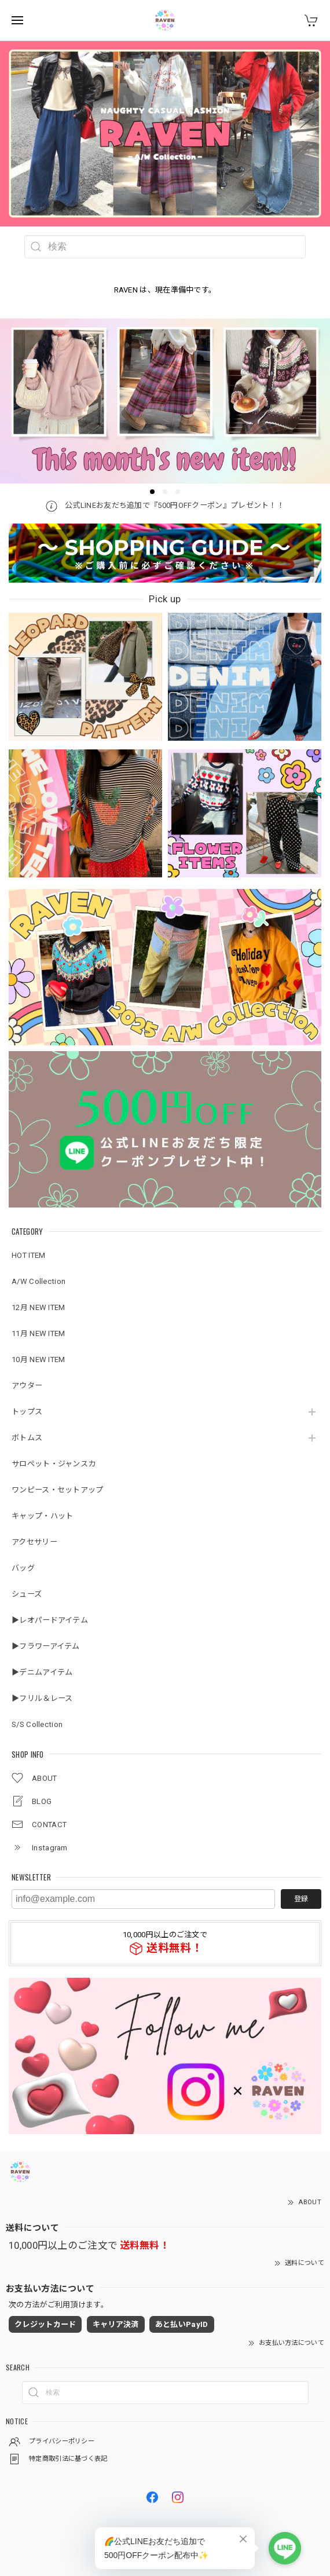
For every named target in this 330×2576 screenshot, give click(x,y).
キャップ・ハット (42, 1516)
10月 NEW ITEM (38, 1359)
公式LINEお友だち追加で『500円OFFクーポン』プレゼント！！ (165, 505)
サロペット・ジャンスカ (54, 1463)
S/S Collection (37, 1724)
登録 (301, 1899)
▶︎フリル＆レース (42, 1698)
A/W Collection (38, 1281)
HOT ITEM (28, 1255)
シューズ (27, 1594)
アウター (27, 1385)
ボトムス (27, 1437)
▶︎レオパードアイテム (50, 1620)
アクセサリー (34, 1542)
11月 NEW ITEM (38, 1333)
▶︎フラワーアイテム (46, 1646)
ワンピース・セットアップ (58, 1489)
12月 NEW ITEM (38, 1307)
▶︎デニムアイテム (42, 1672)
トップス (27, 1411)
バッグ (23, 1568)
